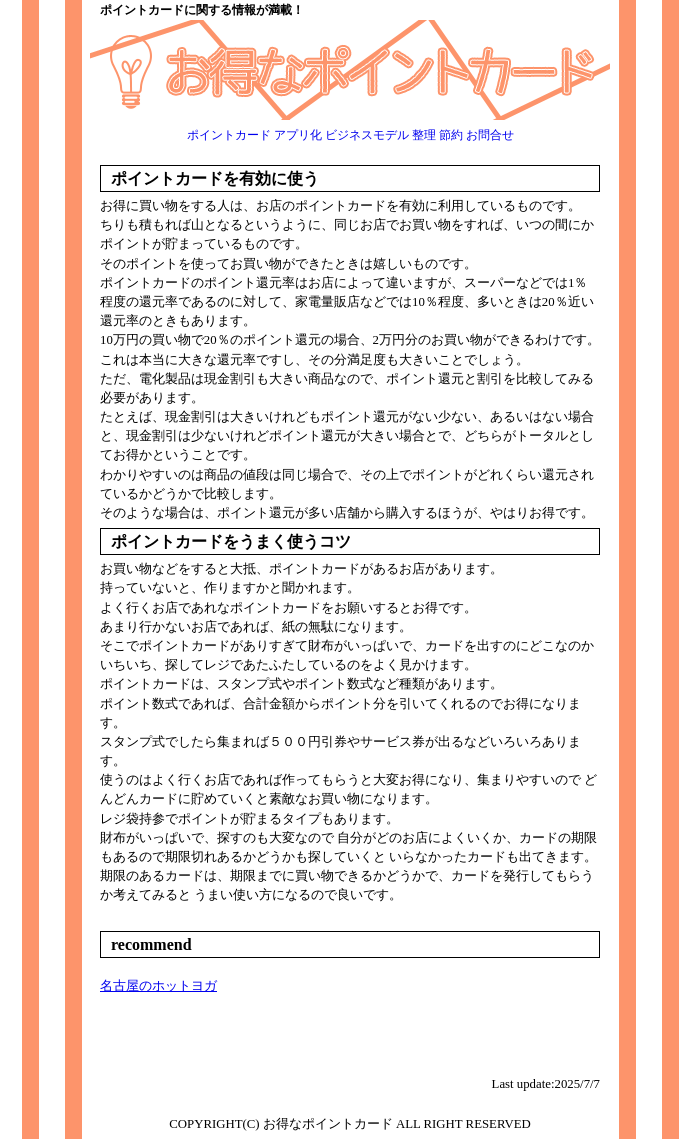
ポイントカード (229, 135)
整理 (424, 135)
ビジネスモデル (367, 135)
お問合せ (490, 135)
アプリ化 (298, 135)
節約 (451, 135)
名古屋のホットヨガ (158, 986)
